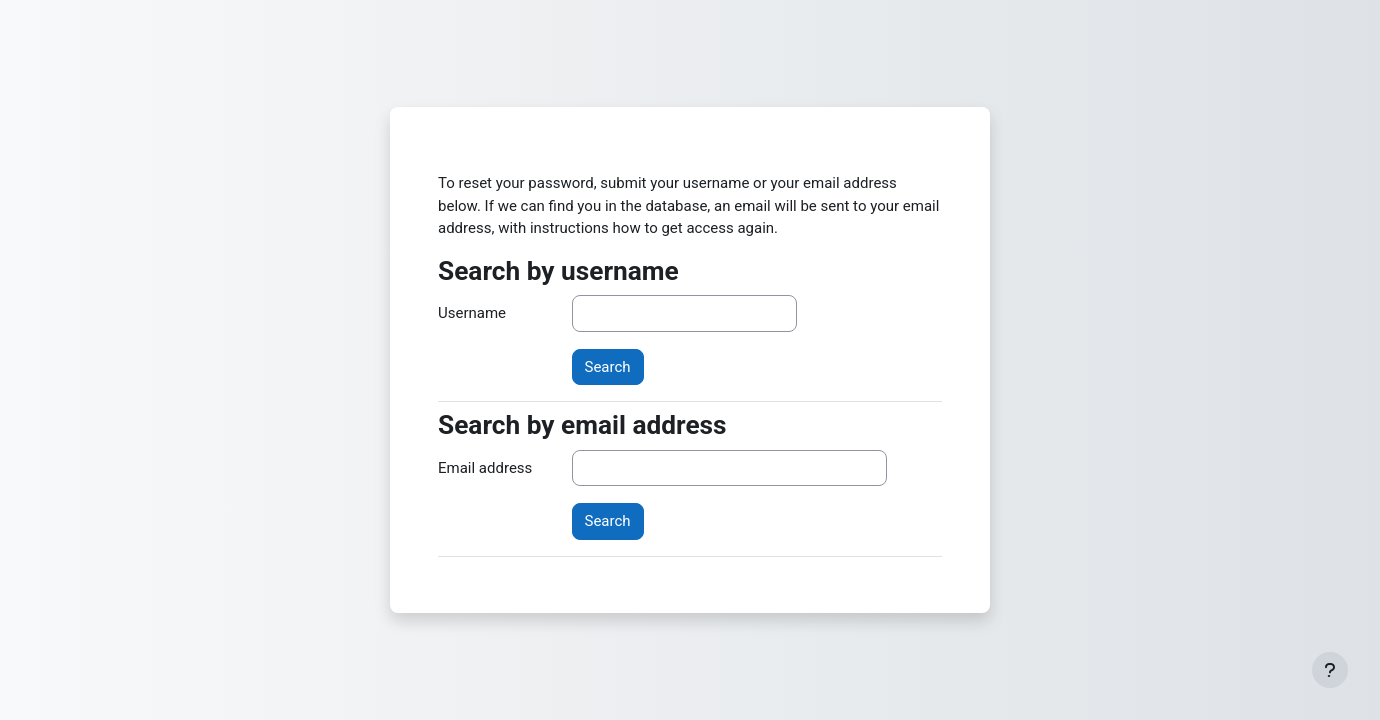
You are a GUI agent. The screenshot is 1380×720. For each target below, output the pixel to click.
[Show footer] (1330, 670)
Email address (485, 468)
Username (472, 313)
